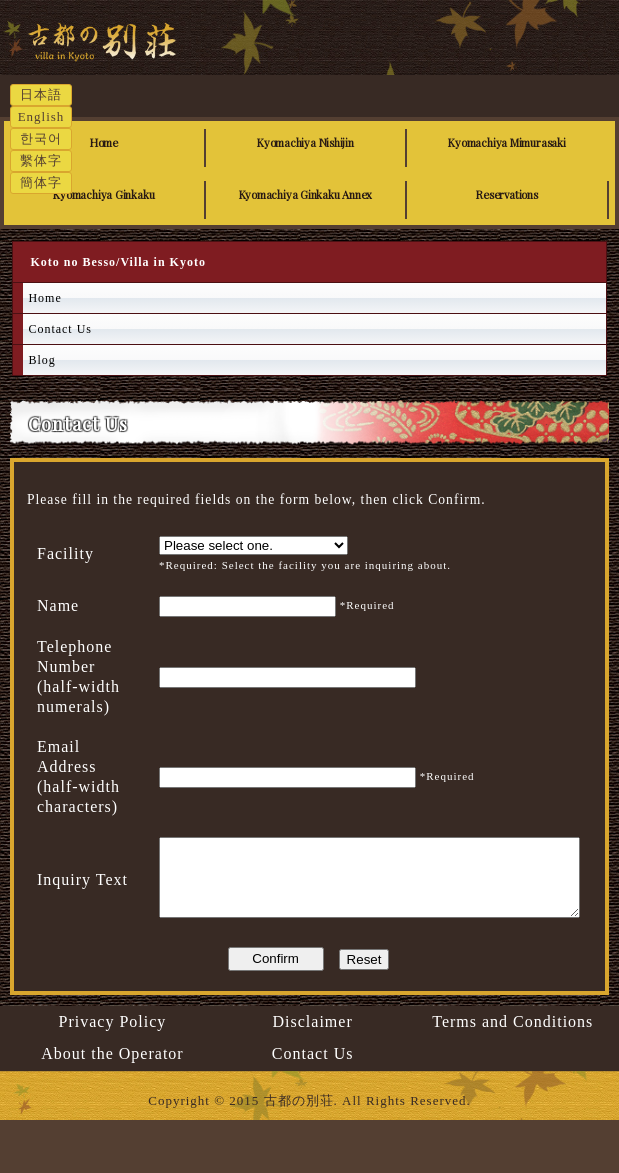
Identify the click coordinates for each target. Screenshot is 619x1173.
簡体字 (41, 182)
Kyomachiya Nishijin (305, 142)
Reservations (506, 194)
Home (104, 142)
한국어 (41, 138)
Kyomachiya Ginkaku (103, 194)
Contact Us (60, 329)
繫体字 (41, 160)
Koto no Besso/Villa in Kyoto (159, 63)
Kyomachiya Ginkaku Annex (306, 194)
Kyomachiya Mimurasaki (506, 142)
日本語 (41, 94)
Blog (41, 360)
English (41, 116)
